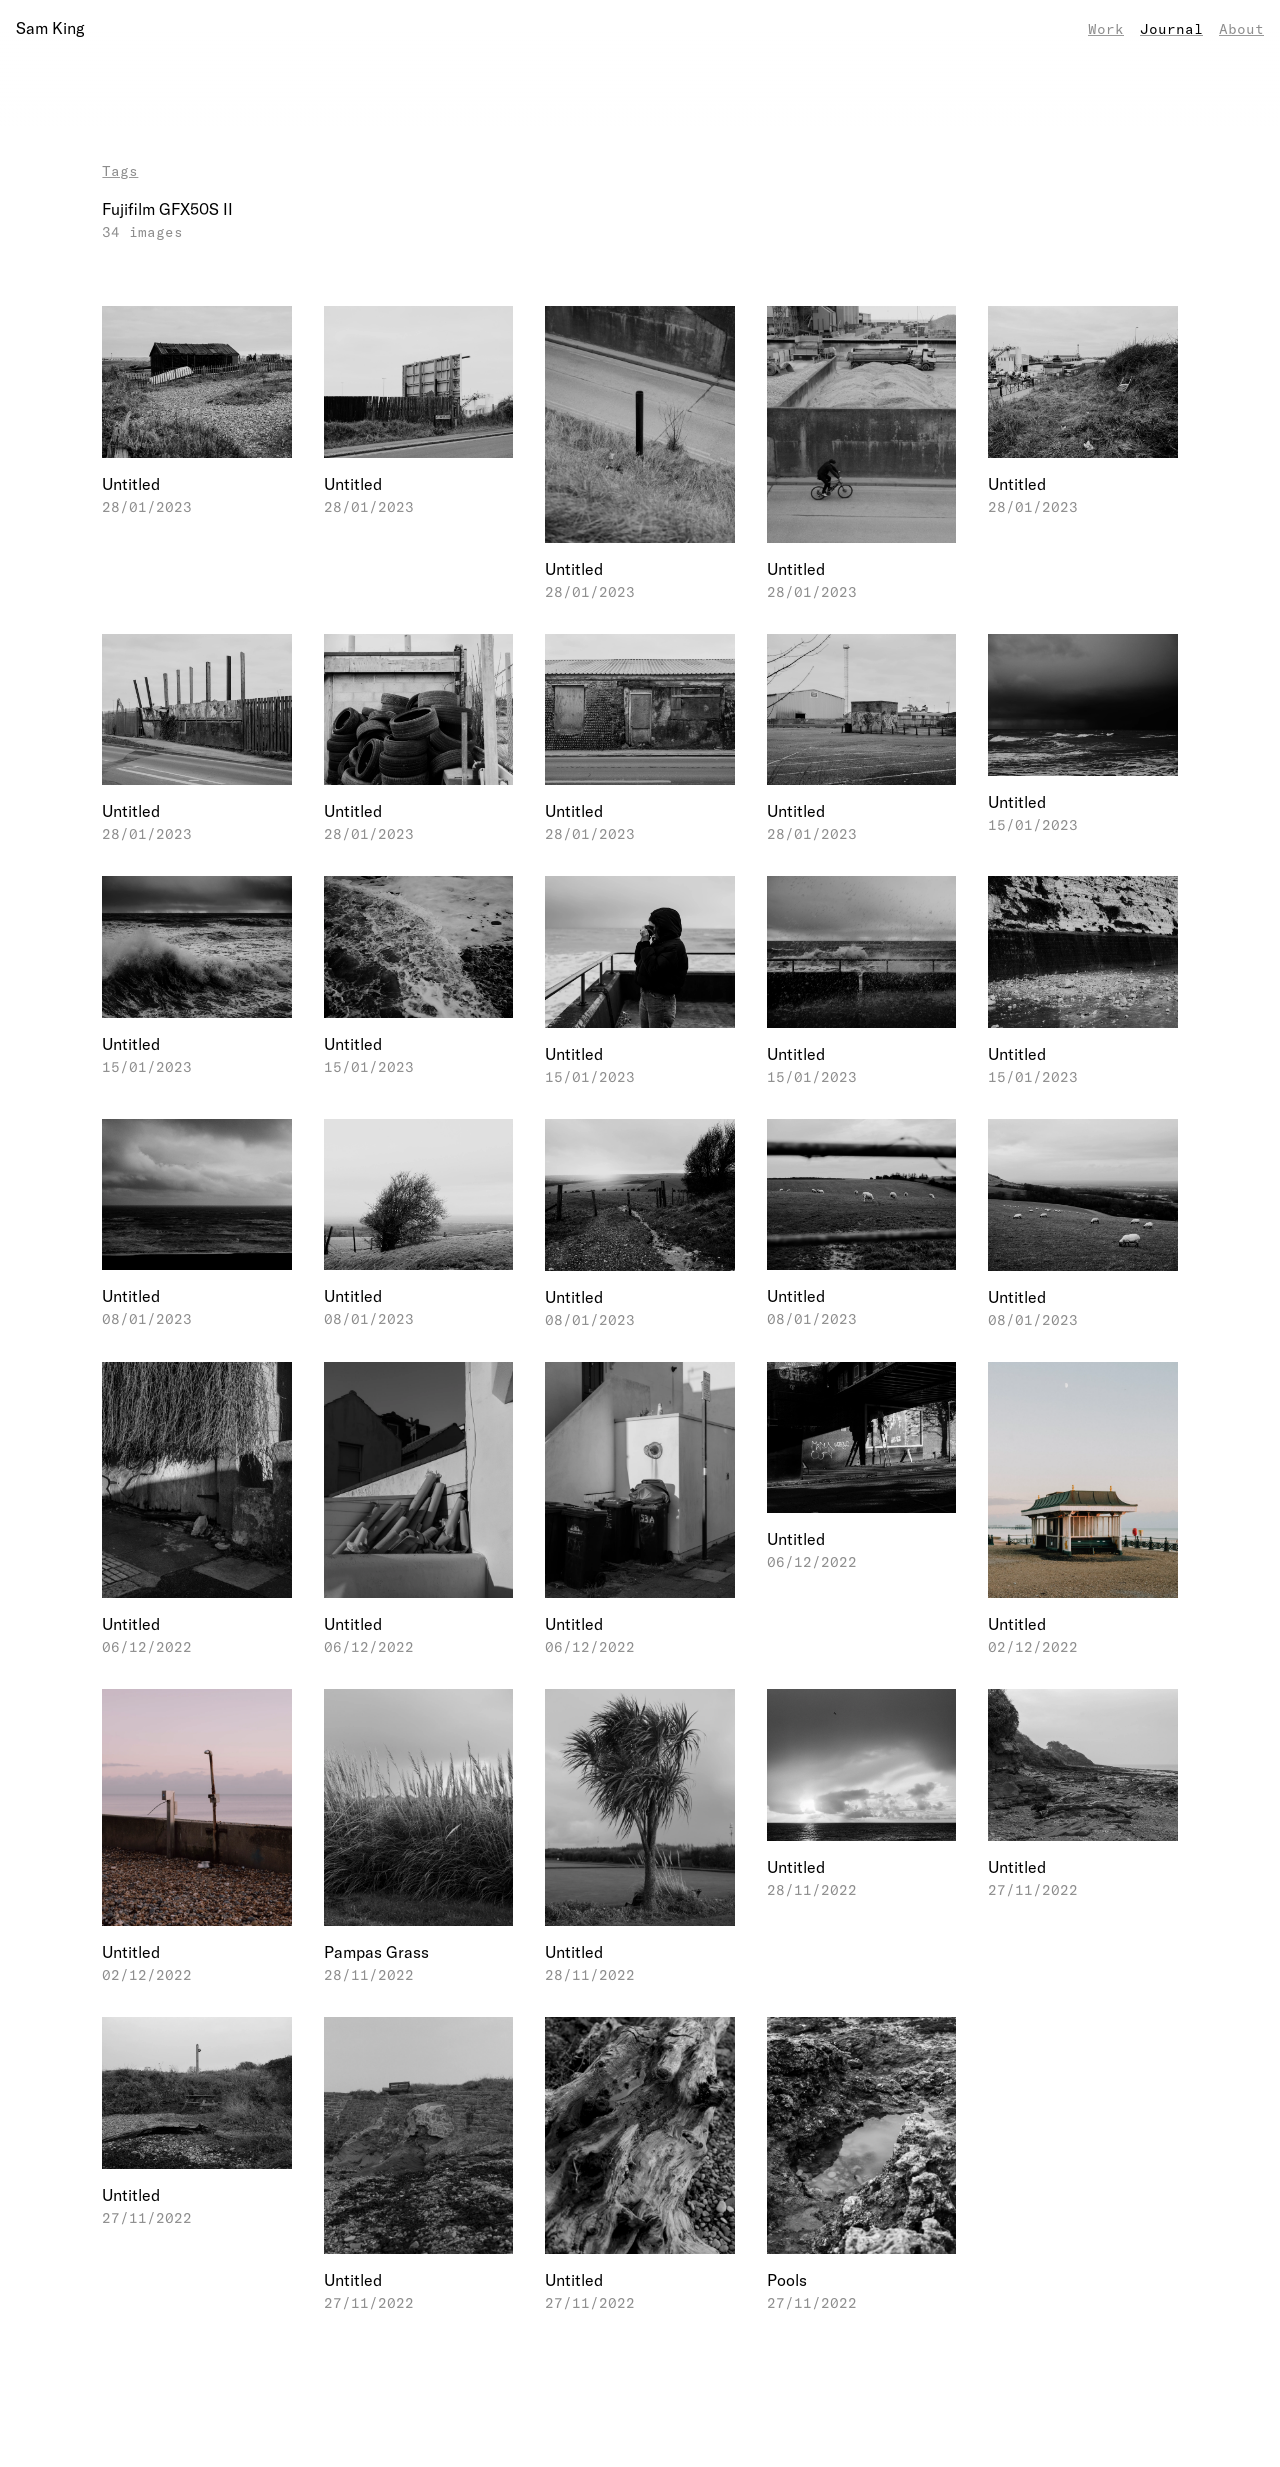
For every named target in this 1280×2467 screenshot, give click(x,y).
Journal (1171, 28)
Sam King (50, 27)
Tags (120, 170)
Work (1106, 28)
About (1241, 28)
